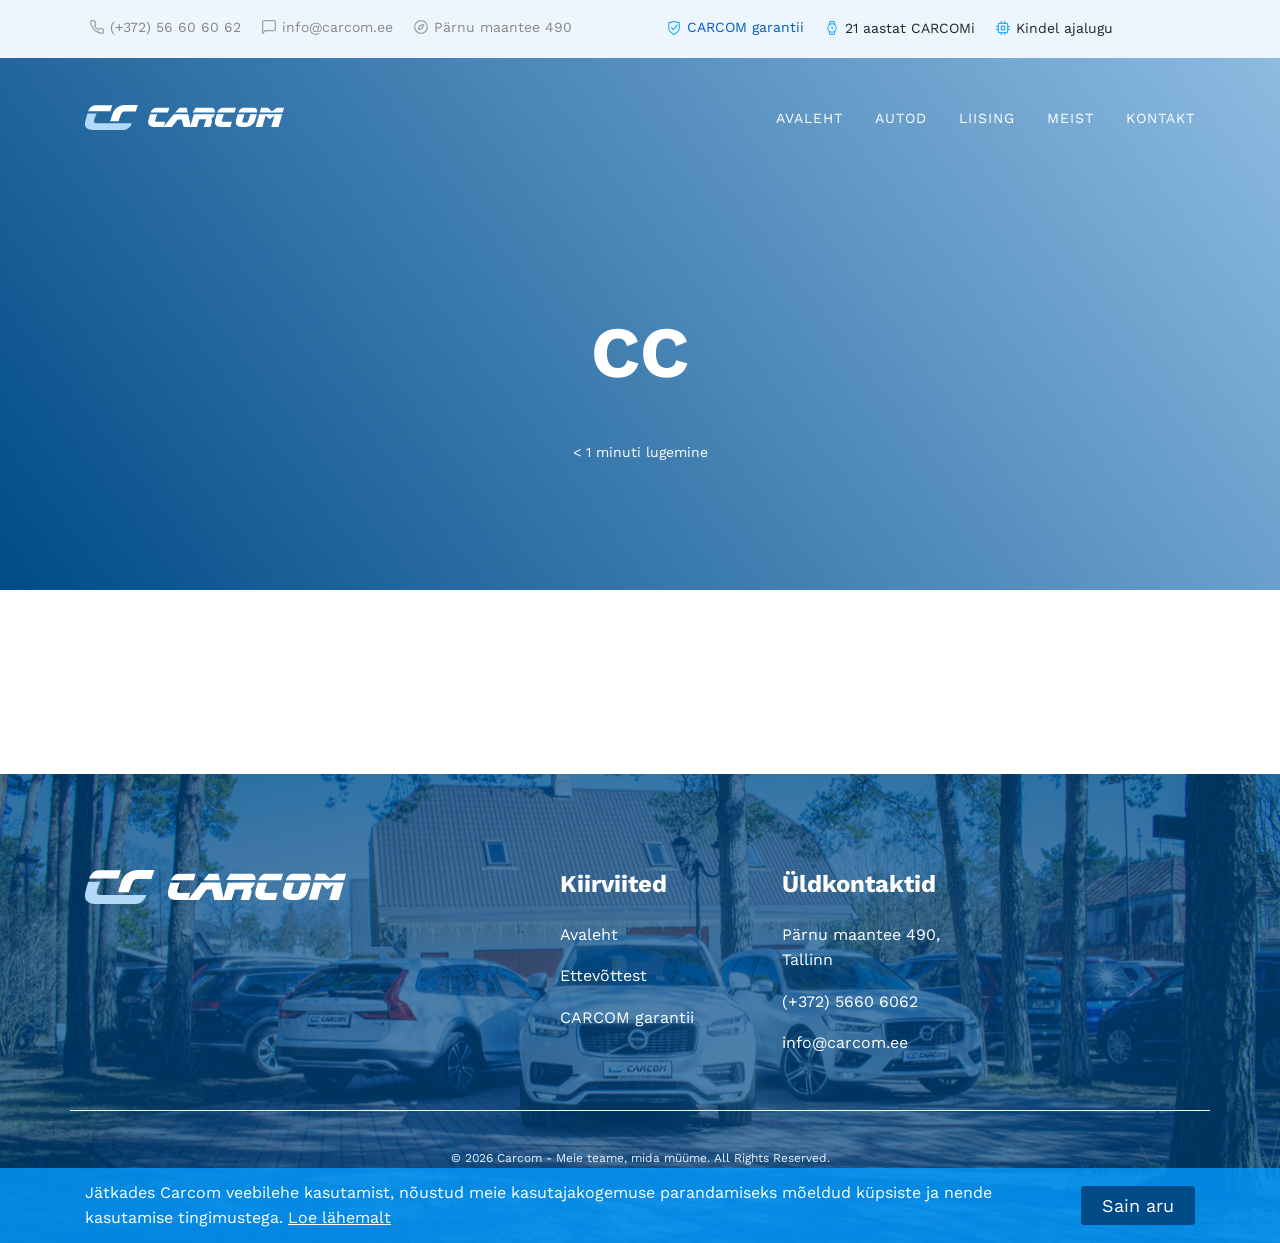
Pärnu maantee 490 (493, 27)
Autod (901, 118)
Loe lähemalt (339, 1217)
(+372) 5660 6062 (850, 1001)
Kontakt (1160, 118)
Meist (1070, 118)
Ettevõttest (603, 975)
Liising (987, 118)
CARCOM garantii (745, 27)
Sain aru (1138, 1205)
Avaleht (809, 118)
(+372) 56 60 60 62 (165, 27)
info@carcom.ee (327, 27)
